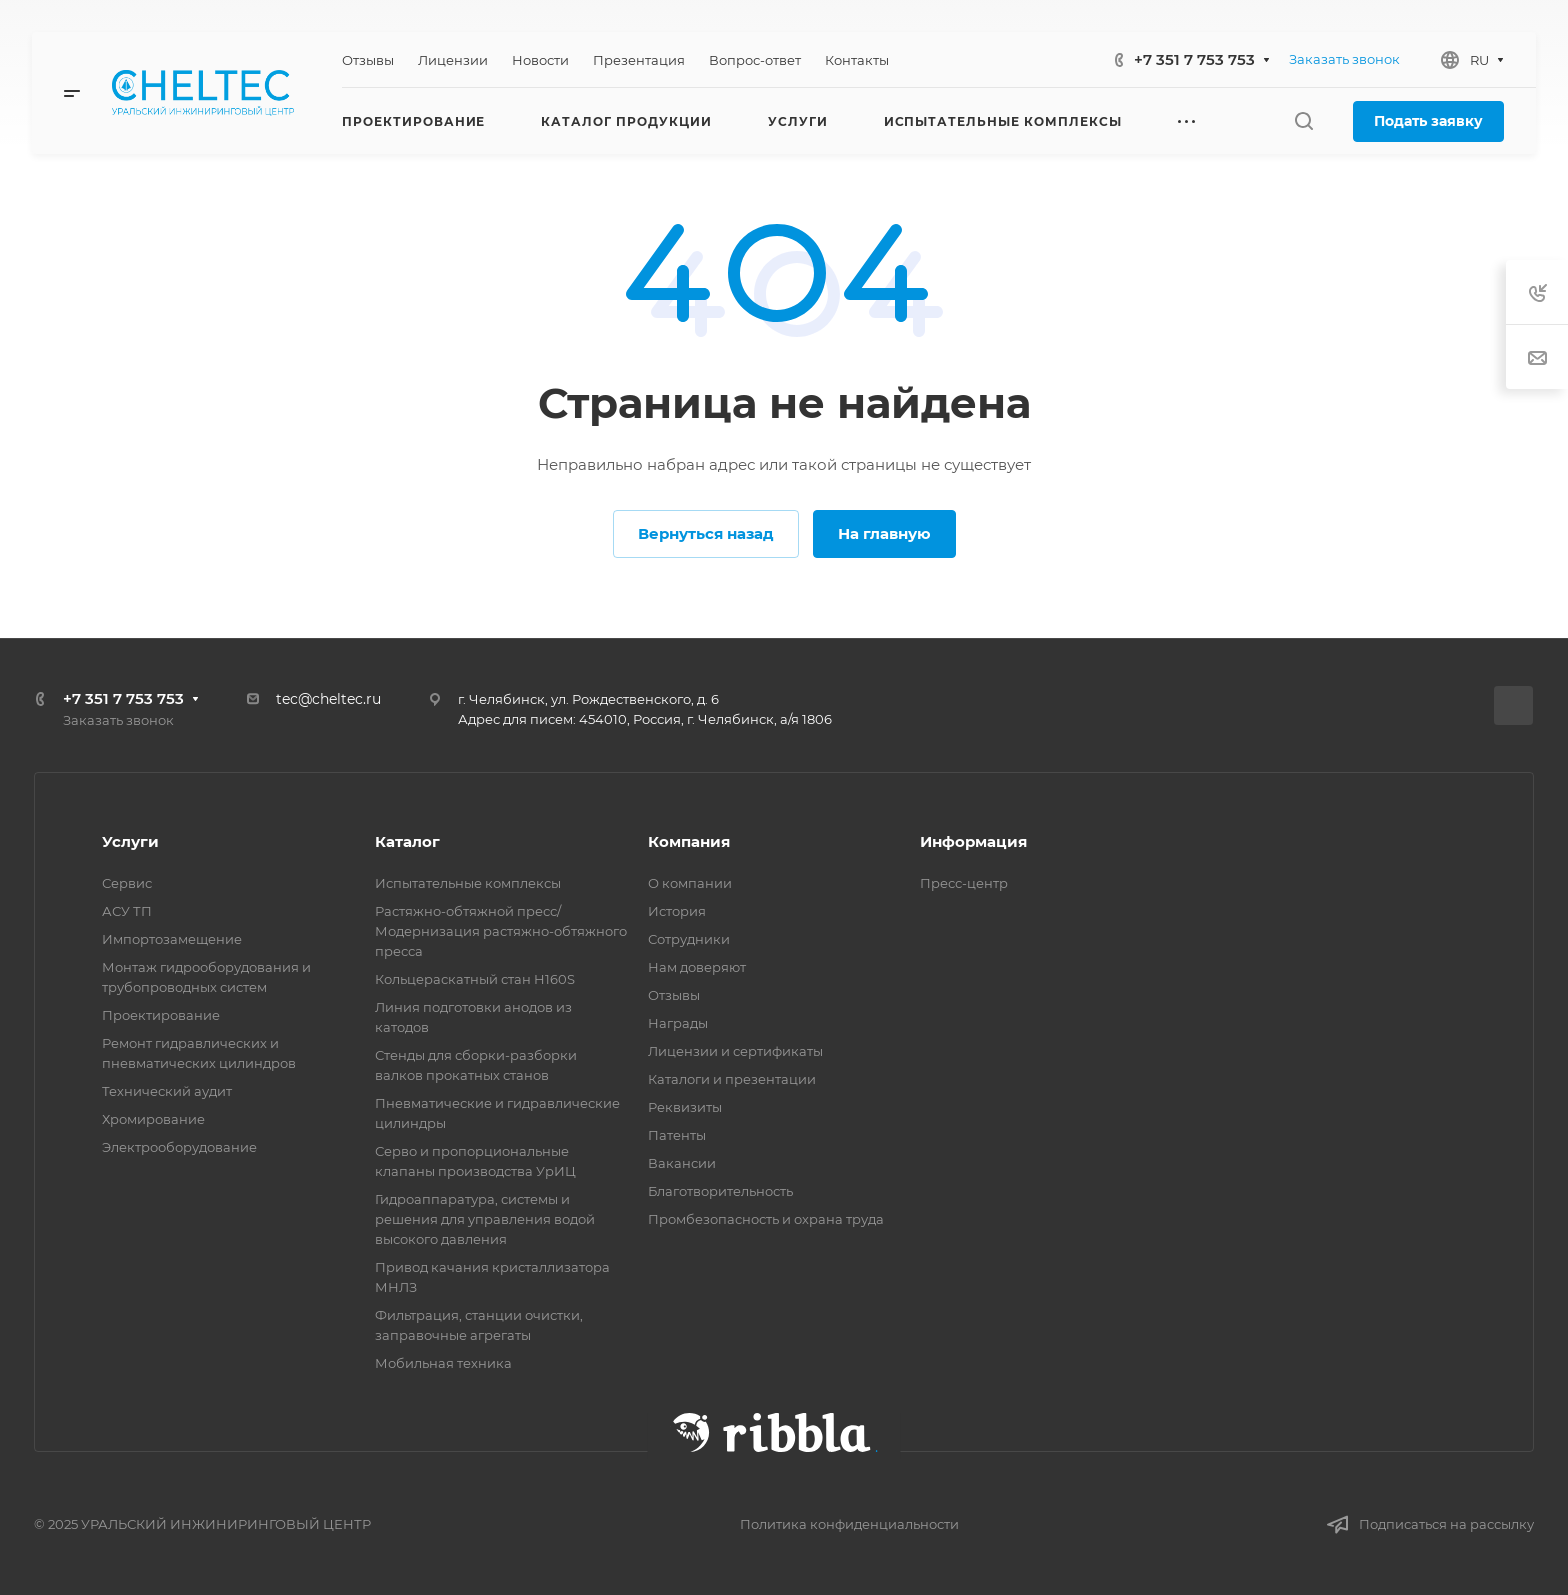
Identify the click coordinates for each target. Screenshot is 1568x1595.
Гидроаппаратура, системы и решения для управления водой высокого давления (485, 1219)
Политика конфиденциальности (849, 1524)
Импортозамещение (172, 939)
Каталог (407, 841)
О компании (690, 883)
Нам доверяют (697, 967)
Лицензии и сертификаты (735, 1051)
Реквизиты (685, 1107)
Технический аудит (167, 1091)
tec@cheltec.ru (328, 699)
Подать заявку (1428, 121)
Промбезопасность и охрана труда (766, 1219)
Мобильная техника (443, 1363)
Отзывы (674, 995)
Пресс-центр (964, 883)
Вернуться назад (706, 533)
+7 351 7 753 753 (1194, 59)
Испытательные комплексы (468, 883)
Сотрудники (689, 939)
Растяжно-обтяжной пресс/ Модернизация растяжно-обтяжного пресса (501, 931)
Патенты (677, 1135)
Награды (678, 1023)
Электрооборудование (179, 1147)
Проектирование (161, 1015)
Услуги (130, 841)
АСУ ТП (127, 911)
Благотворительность (720, 1191)
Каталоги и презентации (732, 1079)
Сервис (127, 883)
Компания (689, 841)
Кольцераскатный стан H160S (475, 979)
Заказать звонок (1344, 59)
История (677, 911)
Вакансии (682, 1163)
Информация (973, 841)
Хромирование (153, 1119)
